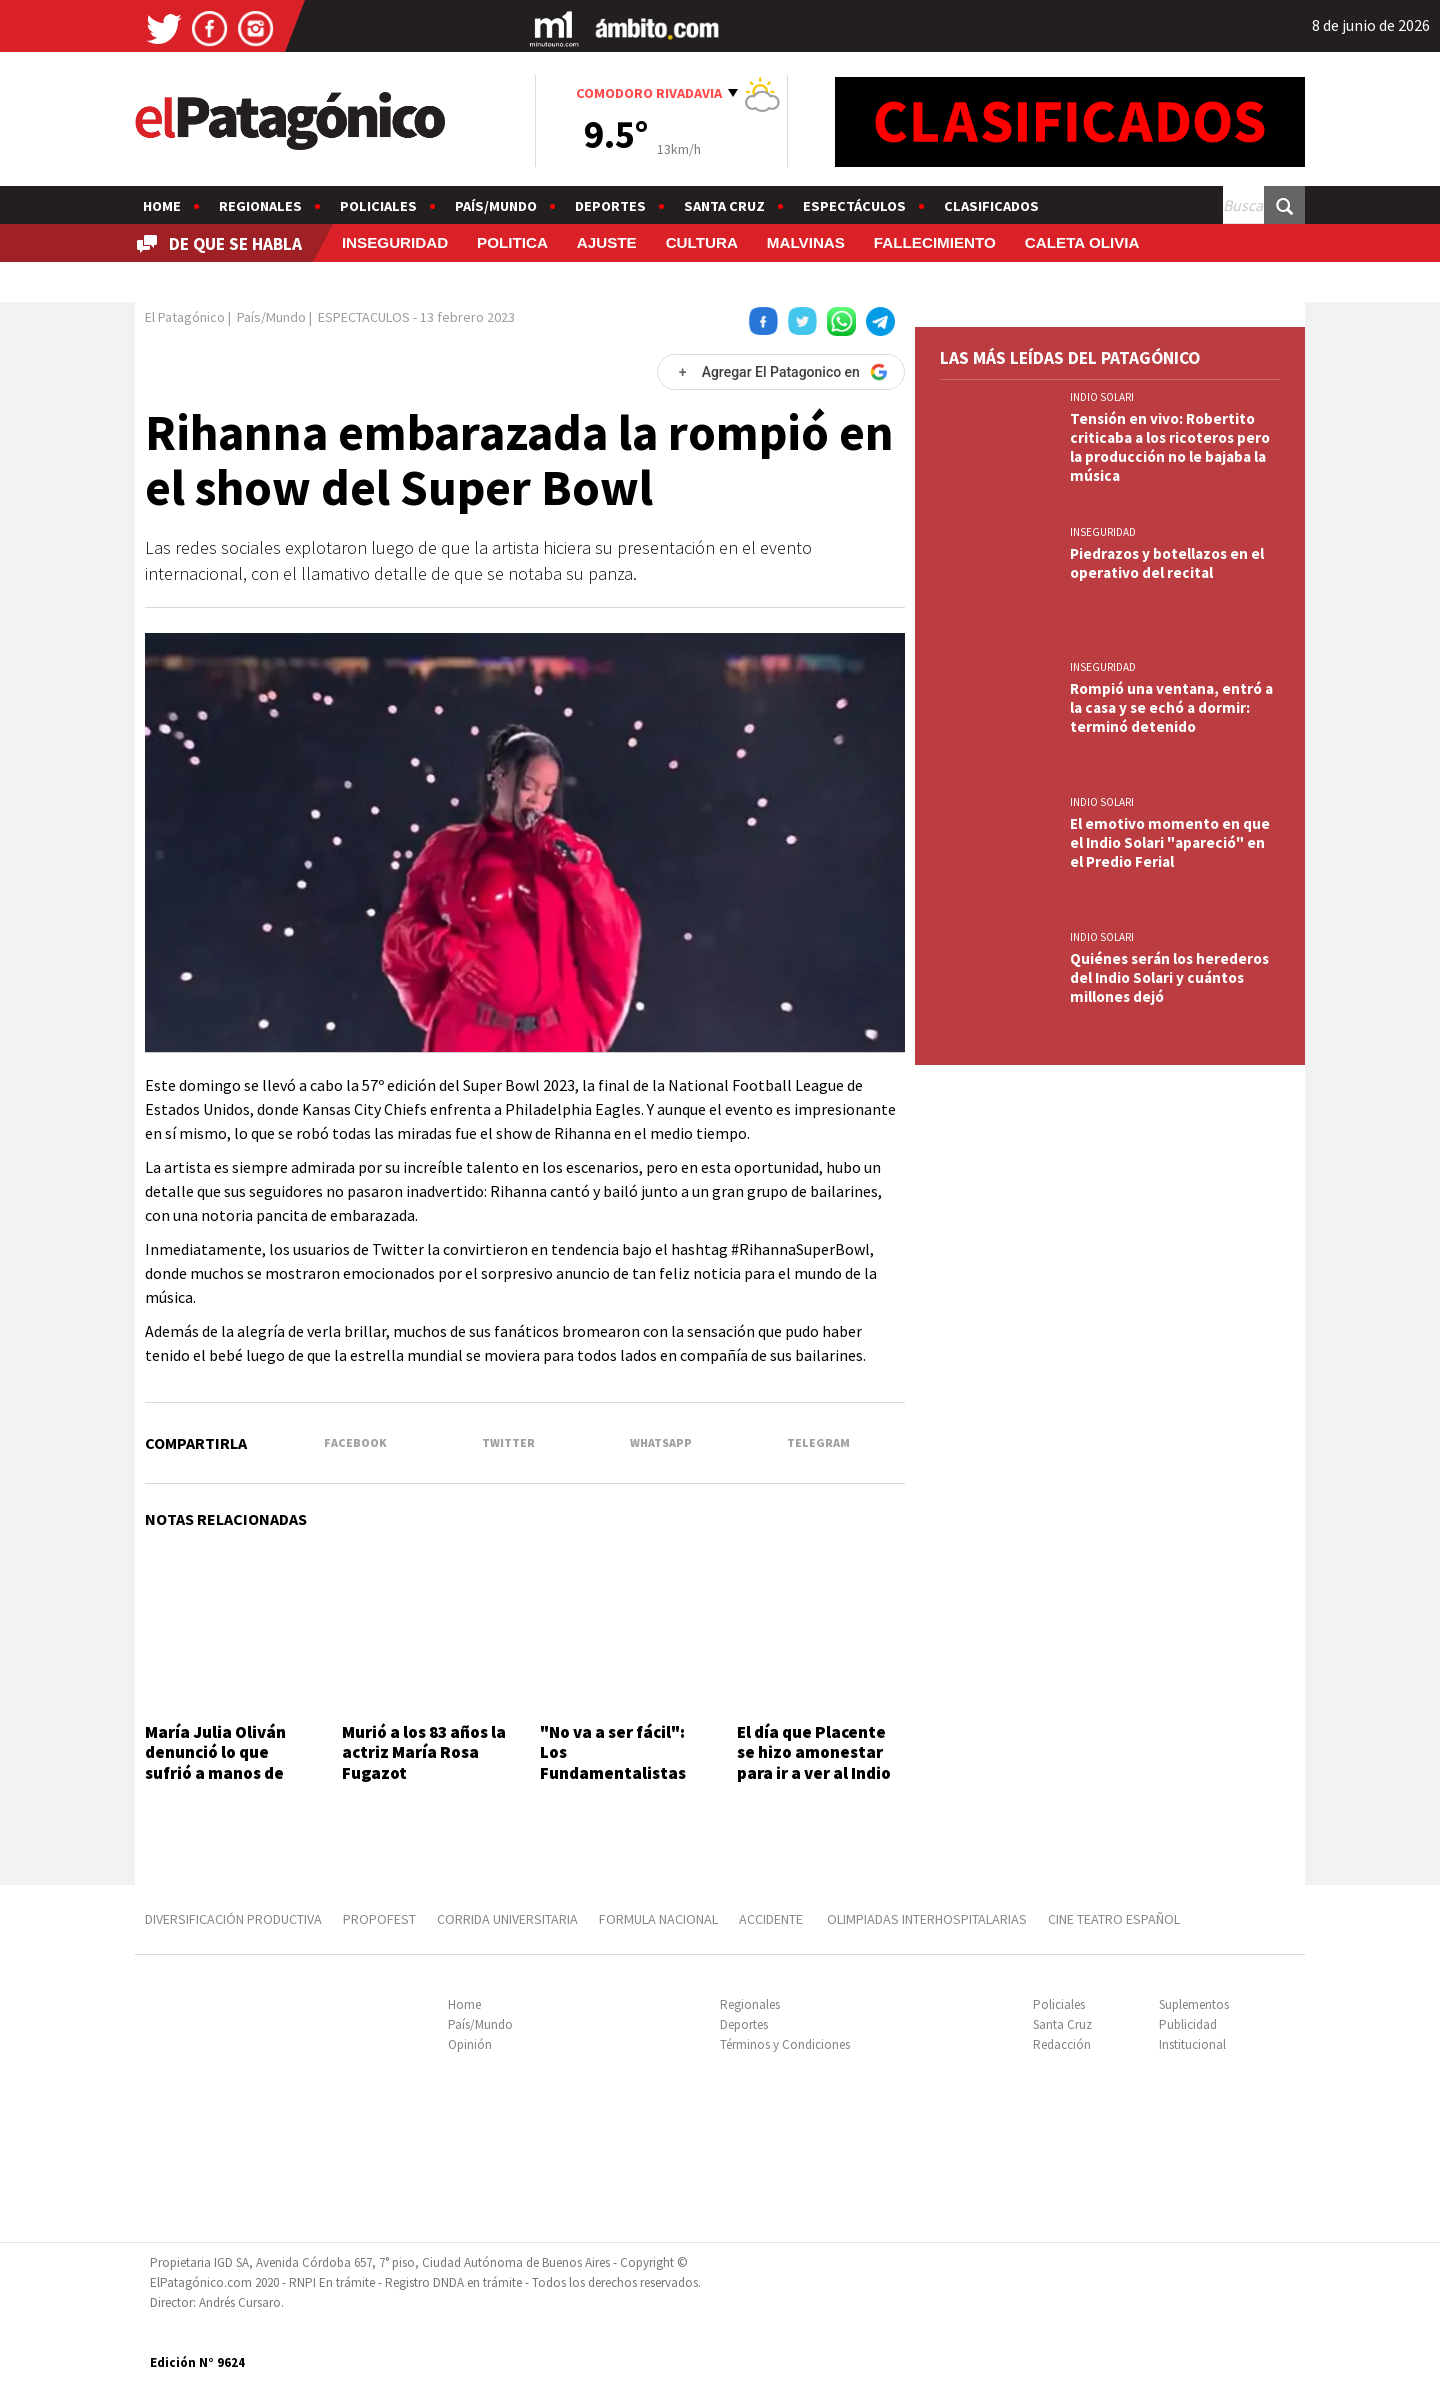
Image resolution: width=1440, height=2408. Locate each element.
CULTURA (702, 242)
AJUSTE (607, 242)
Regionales (260, 206)
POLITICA (512, 242)
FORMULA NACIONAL (658, 1919)
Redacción (1062, 2044)
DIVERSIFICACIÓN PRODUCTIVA (233, 1919)
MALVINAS (806, 242)
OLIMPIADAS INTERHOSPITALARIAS (927, 1919)
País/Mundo (496, 206)
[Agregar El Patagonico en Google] (781, 372)
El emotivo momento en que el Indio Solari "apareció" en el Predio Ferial (1170, 842)
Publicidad (1188, 2024)
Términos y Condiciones (785, 2044)
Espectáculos (854, 206)
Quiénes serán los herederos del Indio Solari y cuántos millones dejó (1169, 977)
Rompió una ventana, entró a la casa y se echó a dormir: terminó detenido (1171, 707)
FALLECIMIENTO (935, 242)
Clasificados (991, 206)
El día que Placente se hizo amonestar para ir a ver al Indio (814, 1752)
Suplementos (1194, 2004)
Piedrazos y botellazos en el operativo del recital (1167, 563)
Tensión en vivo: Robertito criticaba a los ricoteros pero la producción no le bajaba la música (1170, 447)
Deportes (610, 206)
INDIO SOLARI (1102, 397)
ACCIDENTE (772, 1919)
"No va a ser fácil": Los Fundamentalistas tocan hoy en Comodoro (613, 1773)
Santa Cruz (724, 206)
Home (162, 206)
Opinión (470, 2044)
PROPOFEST (379, 1919)
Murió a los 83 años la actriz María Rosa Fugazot (424, 1752)
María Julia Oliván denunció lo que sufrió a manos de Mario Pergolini (215, 1762)
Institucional (1192, 2044)
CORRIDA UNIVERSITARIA (507, 1919)
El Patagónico (185, 317)
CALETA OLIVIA (1082, 242)
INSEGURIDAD (395, 242)
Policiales (378, 206)
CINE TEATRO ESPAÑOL (1114, 1919)
